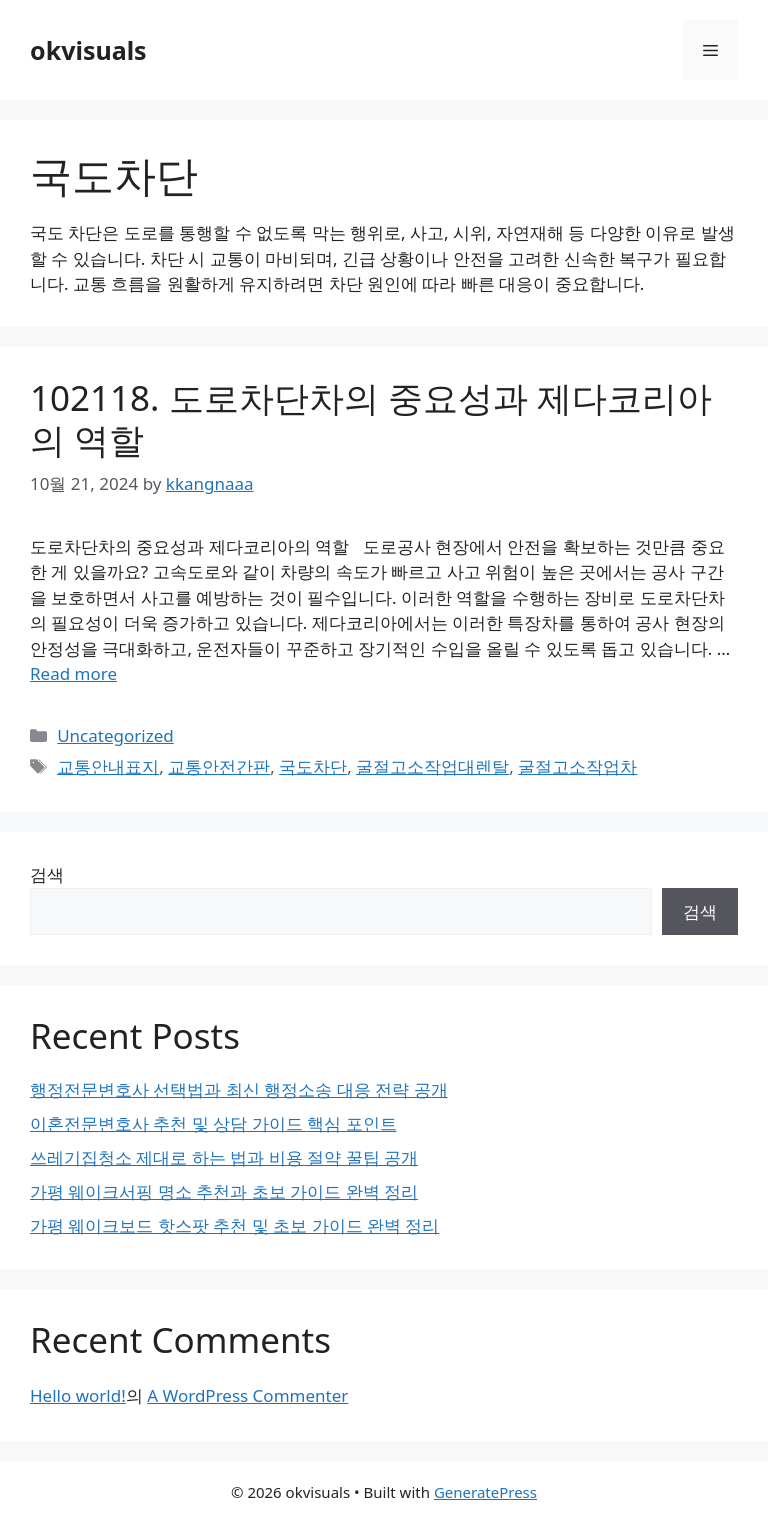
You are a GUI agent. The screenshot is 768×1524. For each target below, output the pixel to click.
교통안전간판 (219, 766)
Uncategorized (115, 735)
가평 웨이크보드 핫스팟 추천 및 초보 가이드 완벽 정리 (234, 1225)
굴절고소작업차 (577, 766)
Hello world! (78, 1395)
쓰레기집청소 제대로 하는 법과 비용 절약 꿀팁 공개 (224, 1157)
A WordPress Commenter (247, 1395)
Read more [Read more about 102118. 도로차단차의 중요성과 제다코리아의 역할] (73, 673)
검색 (47, 874)
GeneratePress (485, 1492)
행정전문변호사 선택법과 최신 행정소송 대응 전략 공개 (239, 1089)
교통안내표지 (108, 766)
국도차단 (313, 766)
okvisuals (88, 50)
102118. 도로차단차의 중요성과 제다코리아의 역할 (371, 418)
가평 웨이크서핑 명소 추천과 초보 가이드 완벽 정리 (224, 1191)
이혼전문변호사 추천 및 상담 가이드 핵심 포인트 (213, 1123)
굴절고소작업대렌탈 (432, 766)
